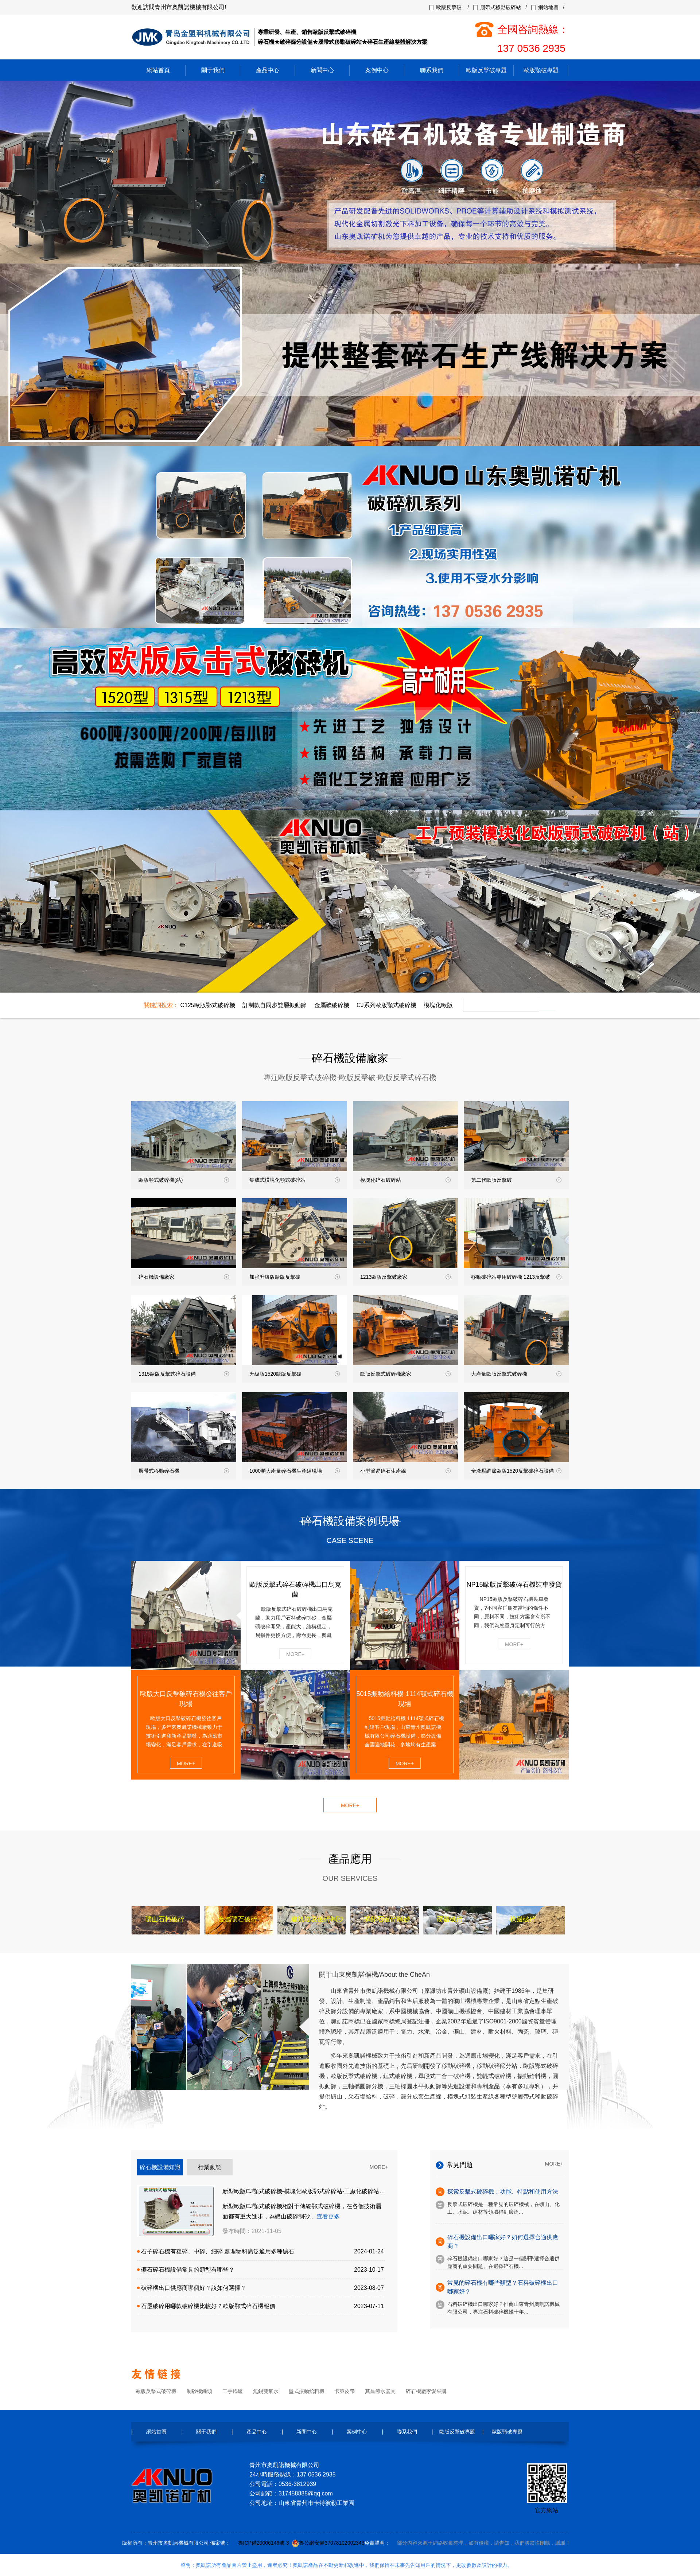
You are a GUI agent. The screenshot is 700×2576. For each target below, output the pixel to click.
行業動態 (209, 2167)
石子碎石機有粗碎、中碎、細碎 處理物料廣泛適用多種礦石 (217, 2251)
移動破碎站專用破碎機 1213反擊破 (516, 1277)
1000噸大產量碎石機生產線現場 (294, 1471)
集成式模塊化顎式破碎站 (294, 1180)
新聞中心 (322, 70)
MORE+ (295, 1654)
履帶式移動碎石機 (184, 1471)
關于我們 (213, 70)
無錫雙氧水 (266, 2391)
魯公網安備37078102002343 (331, 2543)
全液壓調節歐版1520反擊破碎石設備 (516, 1471)
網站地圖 (548, 7)
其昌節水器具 (380, 2391)
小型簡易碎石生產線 (405, 1471)
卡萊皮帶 (344, 2391)
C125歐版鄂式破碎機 (207, 1005)
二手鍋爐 (232, 2391)
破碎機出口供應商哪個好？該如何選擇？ (193, 2288)
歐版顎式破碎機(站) (184, 1180)
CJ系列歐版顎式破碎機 (386, 1005)
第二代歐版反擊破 (516, 1180)
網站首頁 (158, 70)
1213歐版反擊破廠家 (405, 1277)
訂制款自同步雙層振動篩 (274, 1005)
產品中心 (267, 70)
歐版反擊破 (449, 7)
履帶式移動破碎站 (500, 7)
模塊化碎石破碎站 (405, 1180)
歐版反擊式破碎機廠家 (405, 1374)
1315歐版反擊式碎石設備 (184, 1374)
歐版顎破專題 (541, 70)
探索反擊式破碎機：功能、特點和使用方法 (502, 2192)
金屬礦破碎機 (331, 1005)
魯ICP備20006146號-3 (263, 2543)
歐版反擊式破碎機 (156, 2391)
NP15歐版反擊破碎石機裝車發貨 (513, 1584)
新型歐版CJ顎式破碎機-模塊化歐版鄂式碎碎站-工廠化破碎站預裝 (306, 2191)
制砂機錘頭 (199, 2391)
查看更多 (328, 2216)
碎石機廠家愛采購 (426, 2391)
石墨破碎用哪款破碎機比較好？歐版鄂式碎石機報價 (208, 2306)
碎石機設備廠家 (184, 1277)
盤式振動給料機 (306, 2391)
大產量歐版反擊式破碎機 (516, 1374)
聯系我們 (431, 70)
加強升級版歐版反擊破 (294, 1277)
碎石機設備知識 (160, 2167)
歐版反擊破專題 (486, 70)
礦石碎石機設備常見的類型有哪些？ (187, 2270)
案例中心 (377, 70)
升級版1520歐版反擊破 (294, 1374)
